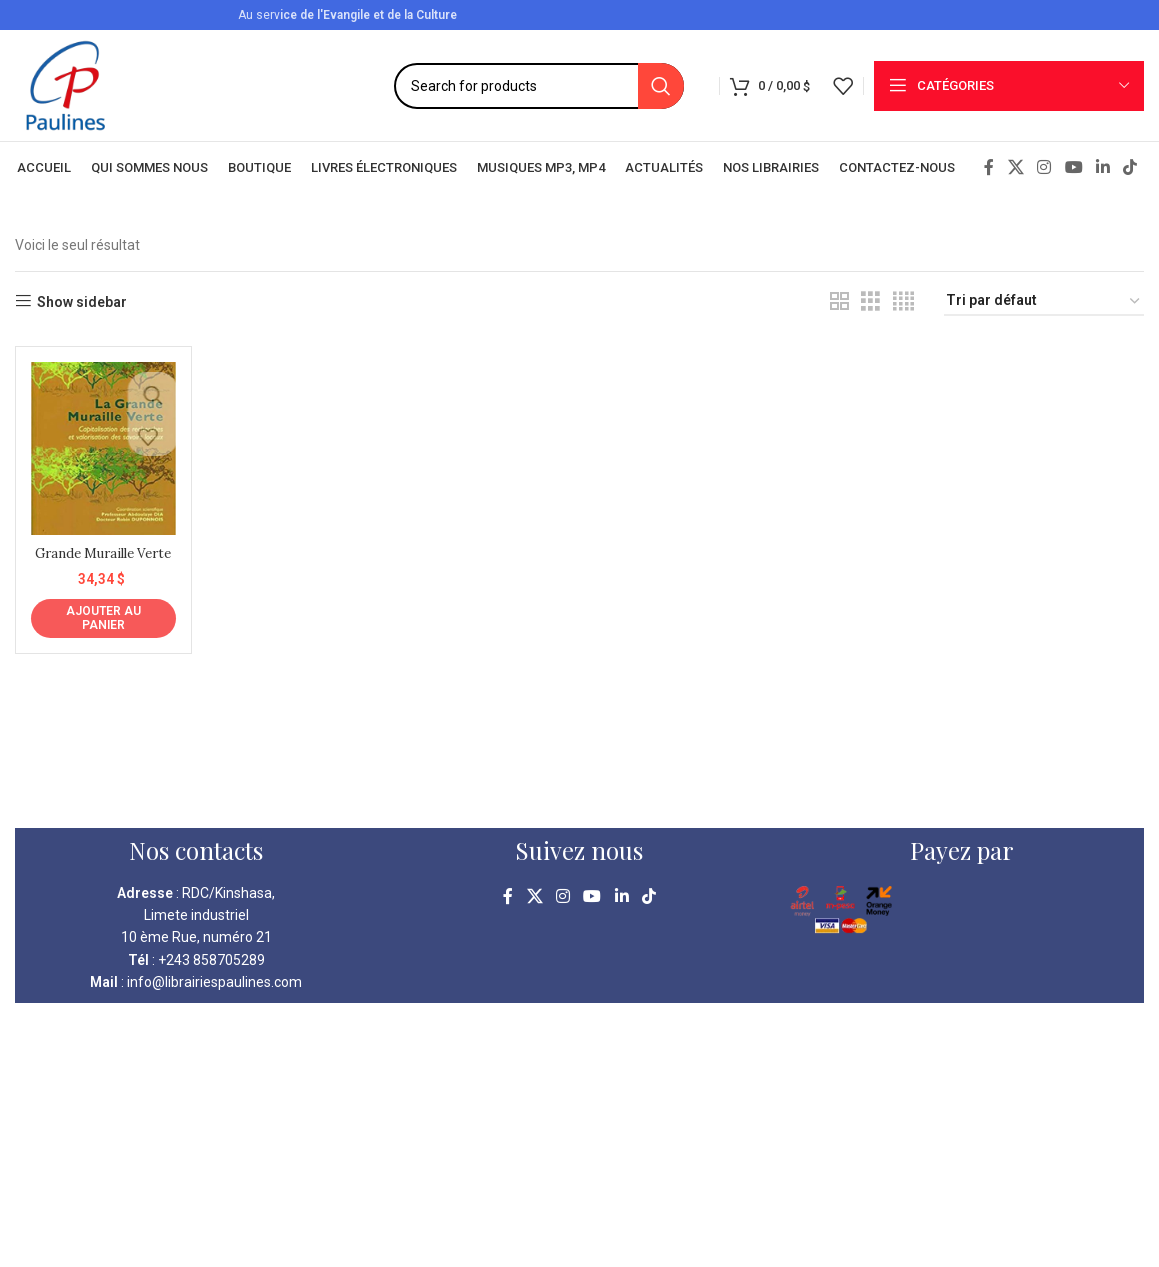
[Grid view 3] (870, 301)
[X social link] (1015, 167)
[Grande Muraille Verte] (101, 445)
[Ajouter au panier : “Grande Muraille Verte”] (101, 631)
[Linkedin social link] (1102, 167)
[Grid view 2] (839, 301)
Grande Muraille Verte (101, 557)
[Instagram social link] (1044, 167)
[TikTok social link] (1130, 167)
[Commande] (1044, 301)
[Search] (539, 86)
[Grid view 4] (903, 301)
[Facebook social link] (989, 167)
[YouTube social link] (1073, 167)
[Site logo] (65, 84)
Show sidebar (82, 302)
